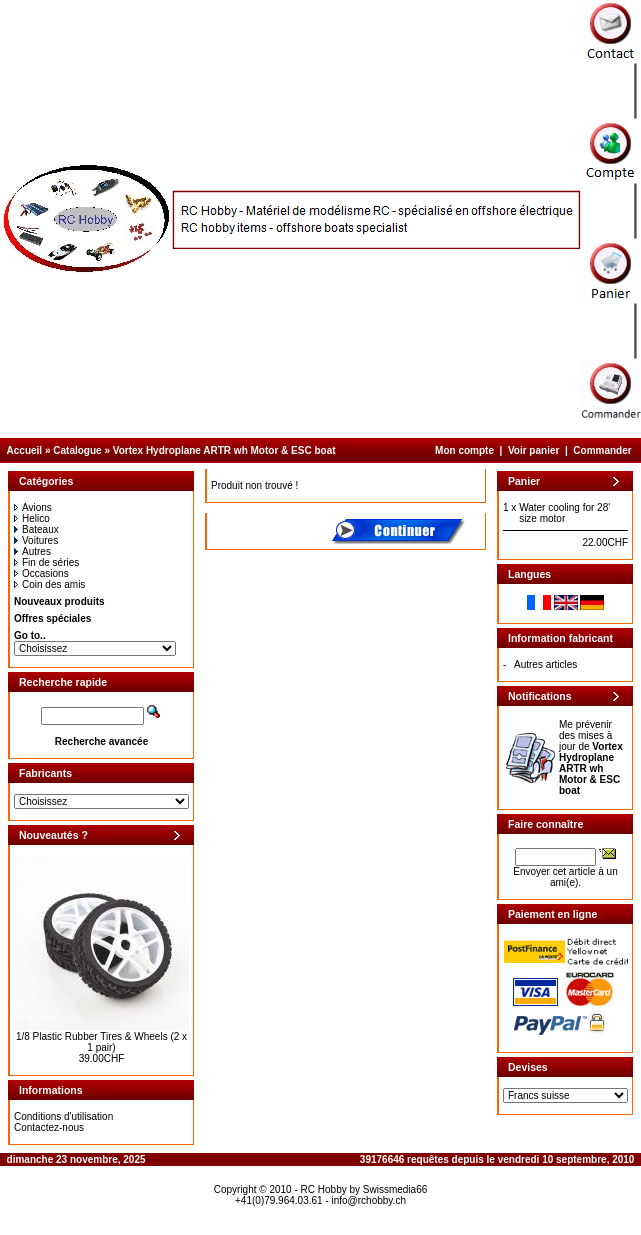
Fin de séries (46, 562)
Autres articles (545, 664)
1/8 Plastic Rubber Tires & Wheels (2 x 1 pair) (101, 1042)
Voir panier (534, 450)
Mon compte (464, 450)
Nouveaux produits (59, 601)
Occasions (41, 573)
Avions (33, 507)
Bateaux (36, 529)
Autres (32, 551)
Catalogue (77, 450)
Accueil (25, 450)
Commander (602, 450)
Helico (32, 518)
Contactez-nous (49, 1127)
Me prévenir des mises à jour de (591, 757)
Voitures (36, 540)
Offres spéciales (52, 618)
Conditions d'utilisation (63, 1116)
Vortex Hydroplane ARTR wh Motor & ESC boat (224, 450)
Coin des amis (49, 584)
